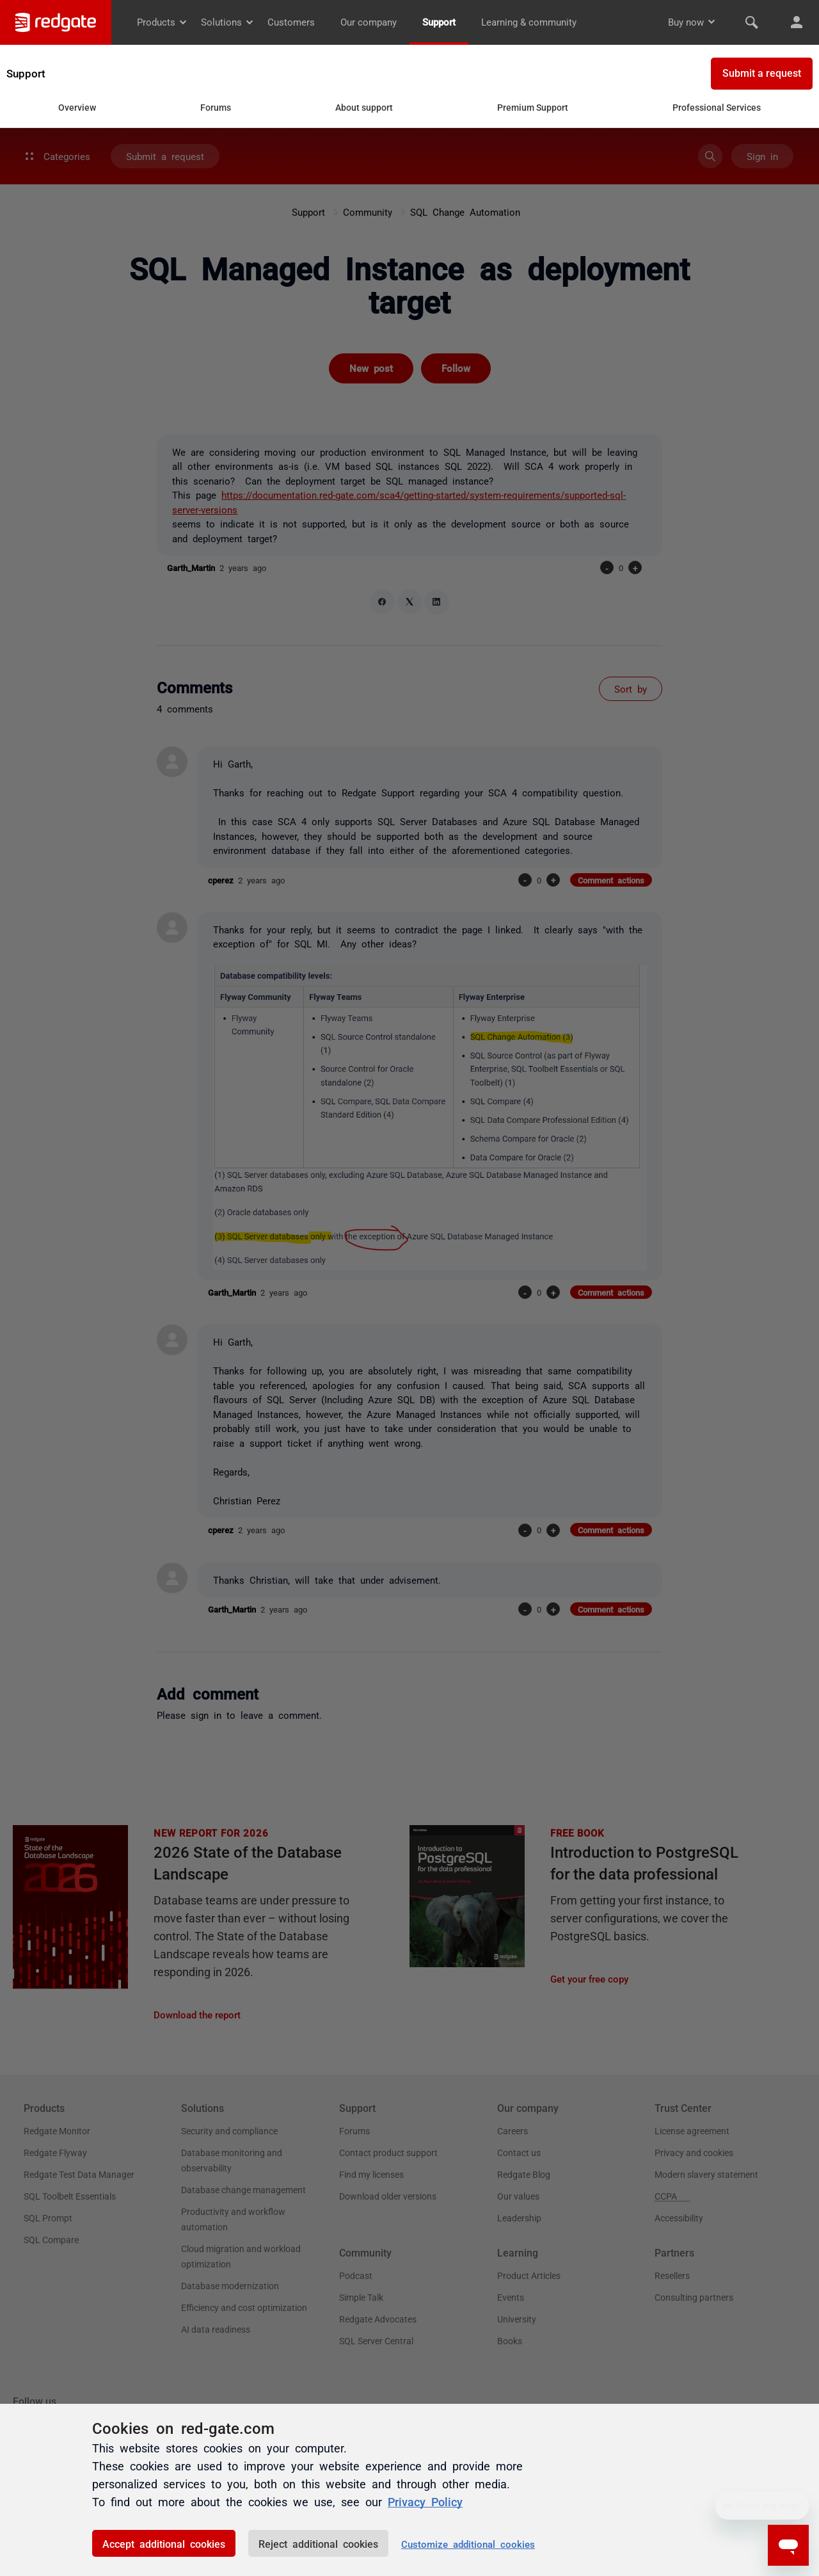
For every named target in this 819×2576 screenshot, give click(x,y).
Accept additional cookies (163, 2543)
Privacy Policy (425, 2501)
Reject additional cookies (318, 2543)
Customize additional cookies (468, 2543)
